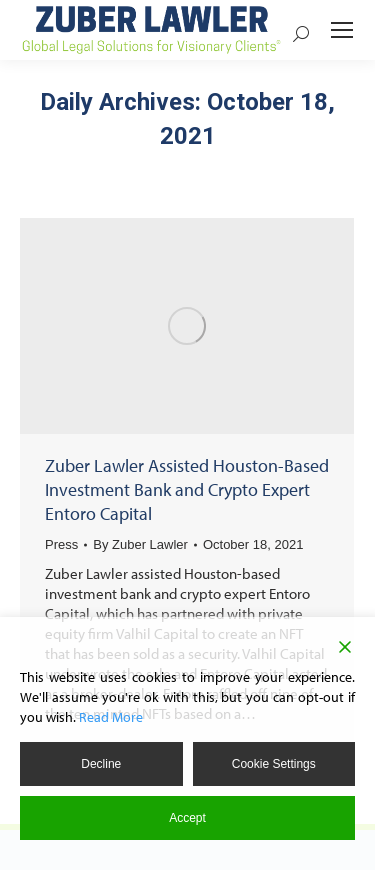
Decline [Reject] (101, 764)
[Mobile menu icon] (342, 30)
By (140, 544)
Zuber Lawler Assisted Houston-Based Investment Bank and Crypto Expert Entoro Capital (187, 489)
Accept (187, 818)
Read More (111, 717)
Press (61, 544)
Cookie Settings (274, 764)
